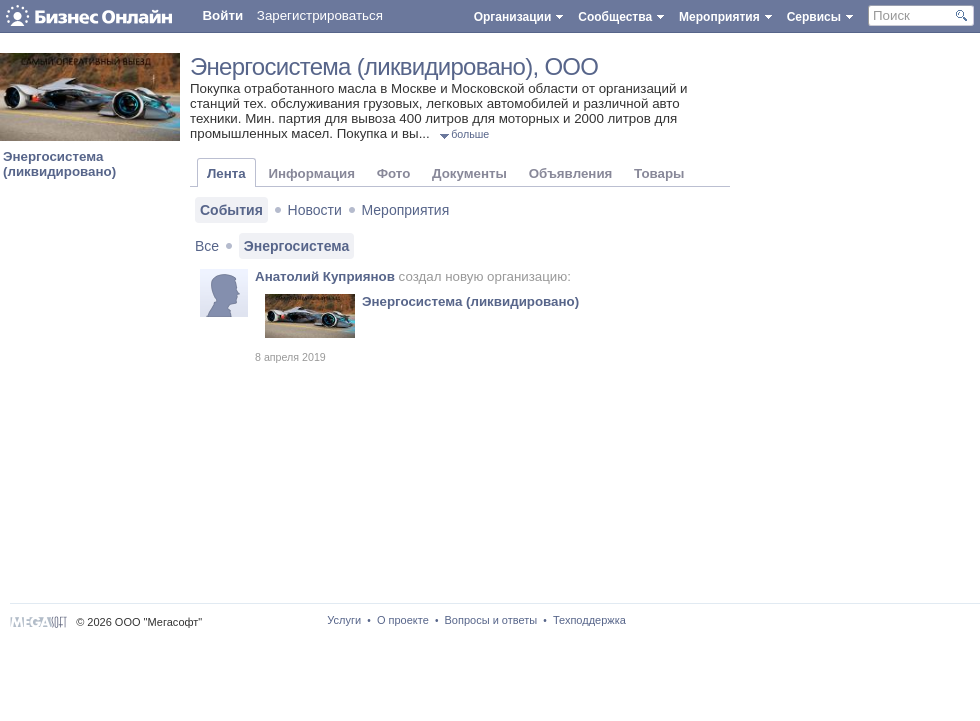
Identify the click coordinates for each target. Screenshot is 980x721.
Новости (315, 210)
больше (470, 134)
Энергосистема (296, 246)
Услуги (344, 620)
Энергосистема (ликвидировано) (59, 164)
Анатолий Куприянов (325, 276)
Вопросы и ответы (491, 620)
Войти (222, 15)
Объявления (571, 173)
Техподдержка (589, 620)
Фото (394, 173)
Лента (226, 173)
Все (207, 246)
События (231, 210)
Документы (469, 173)
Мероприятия (406, 210)
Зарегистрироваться (320, 15)
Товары (659, 173)
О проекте (403, 620)
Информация (311, 173)
